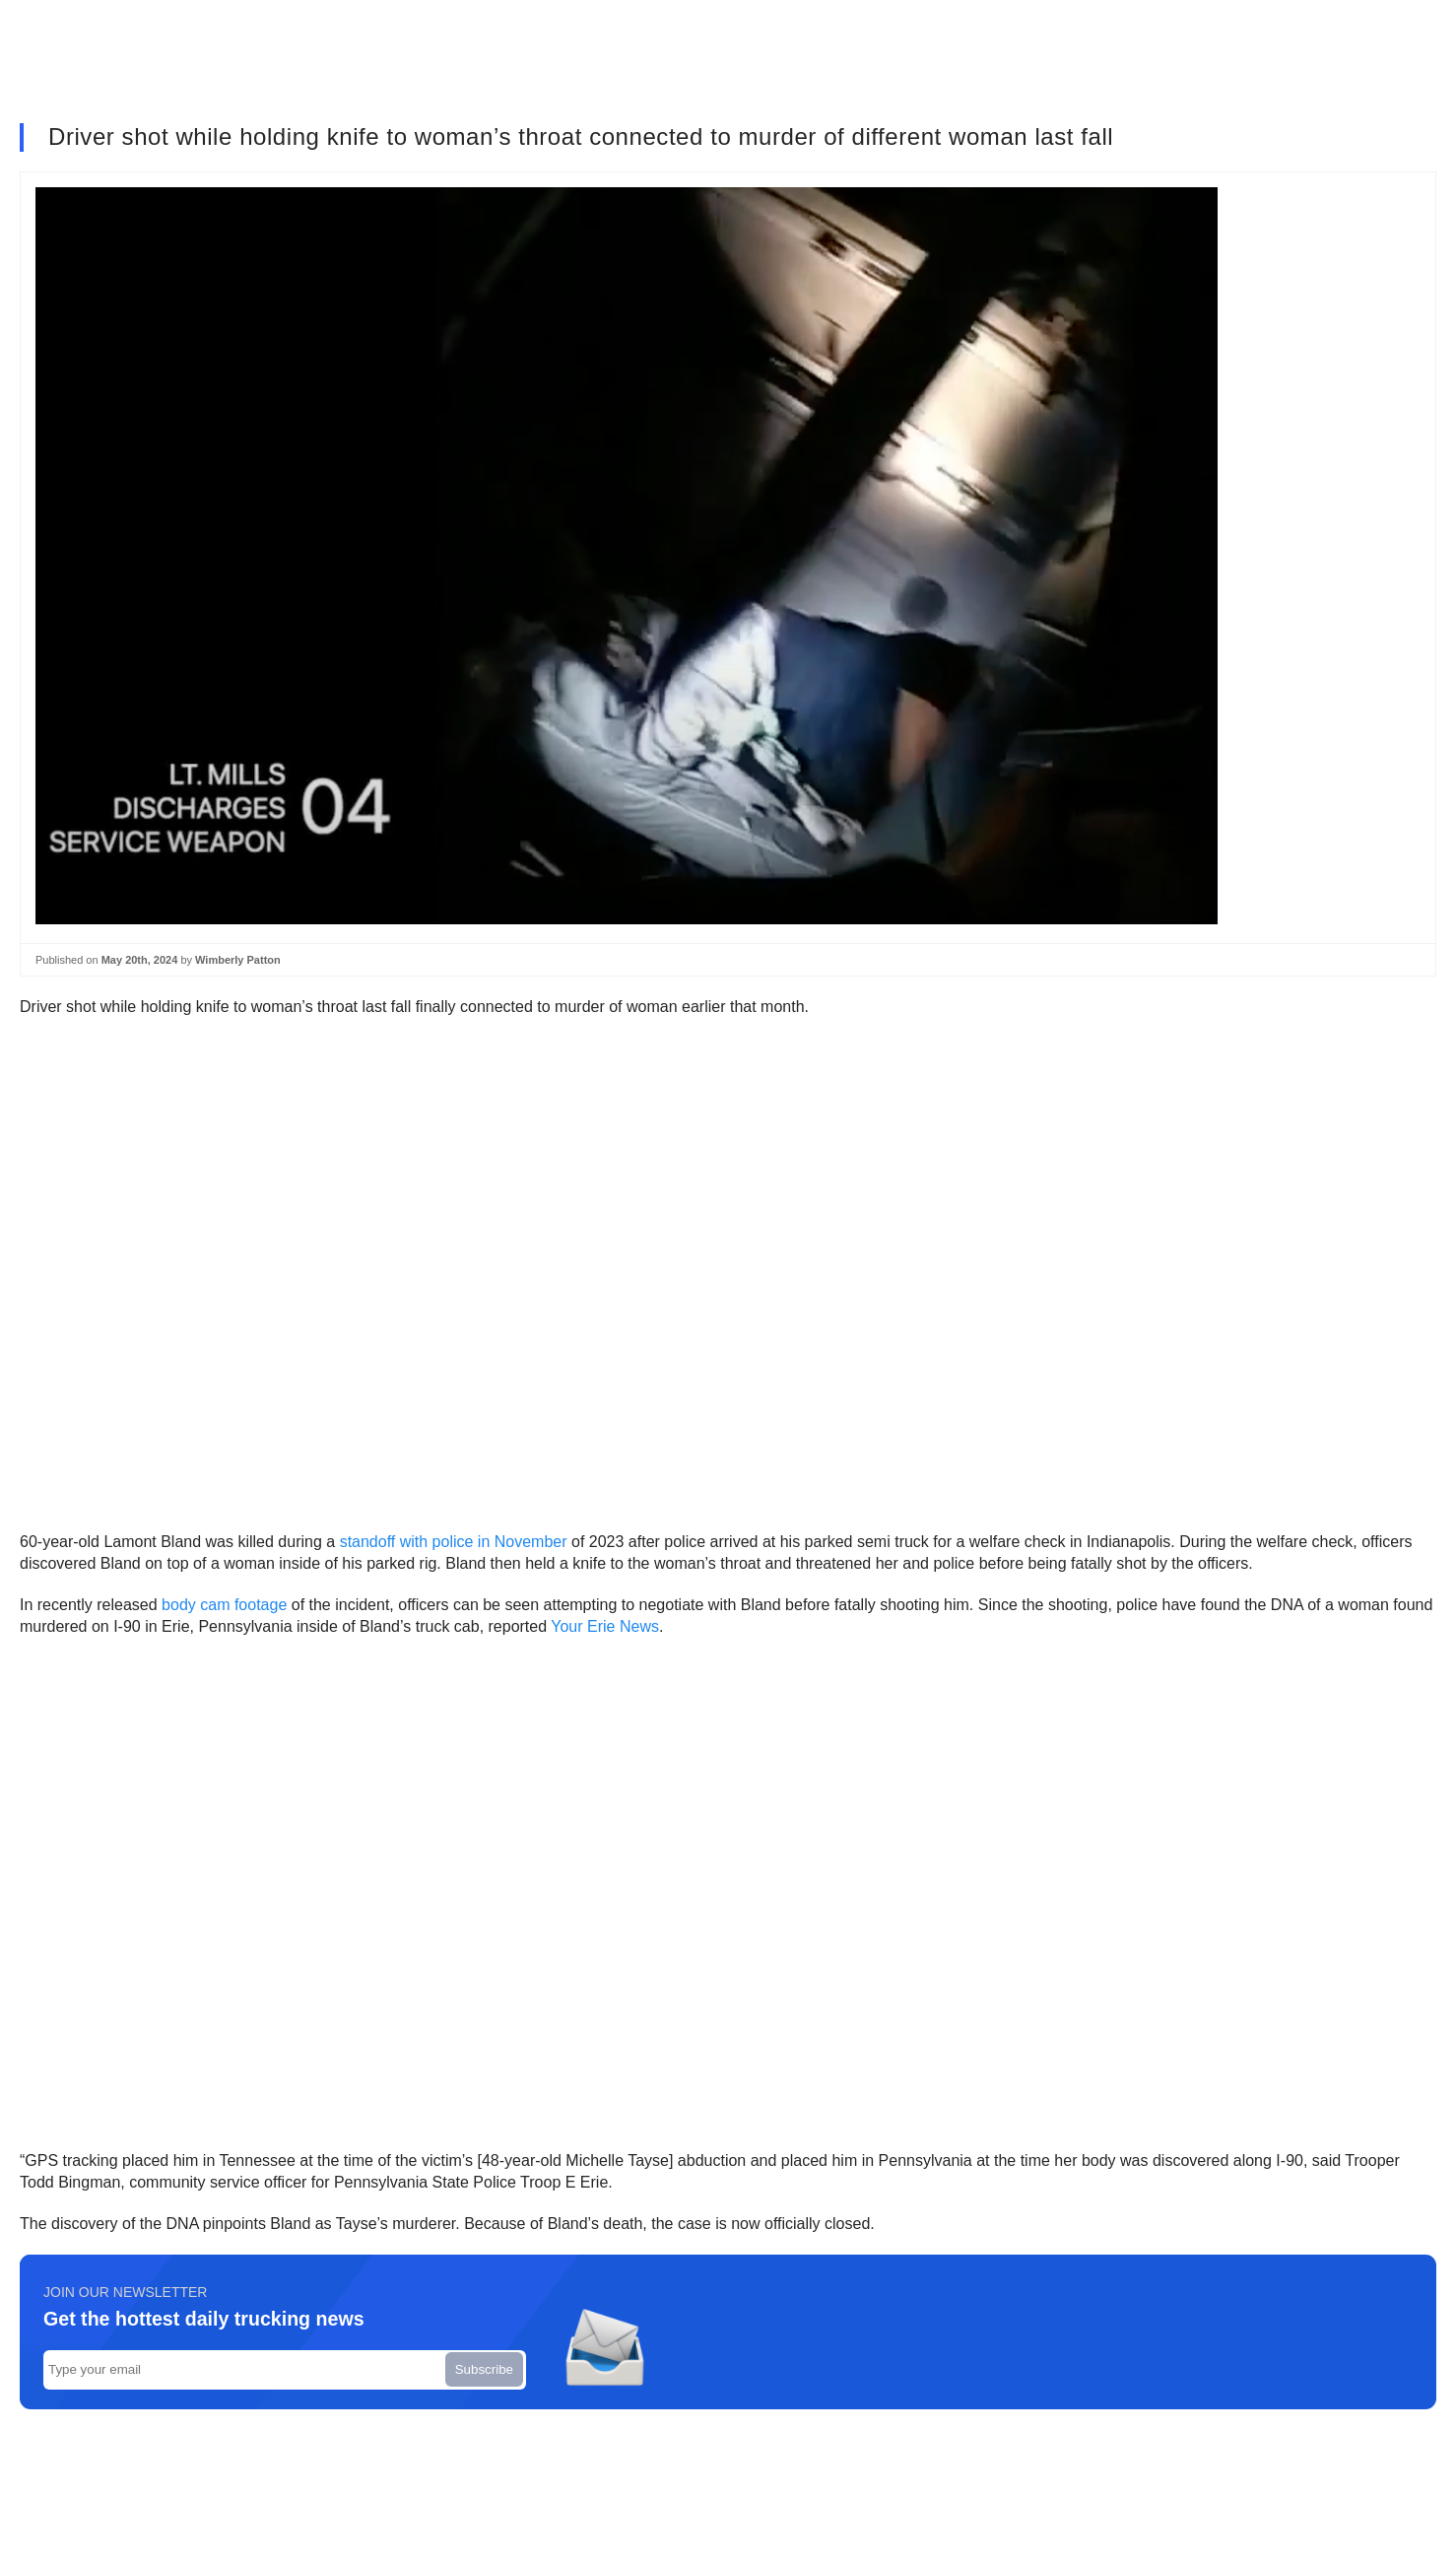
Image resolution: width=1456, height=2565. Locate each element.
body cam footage (225, 1604)
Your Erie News (605, 1626)
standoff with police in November (453, 1541)
